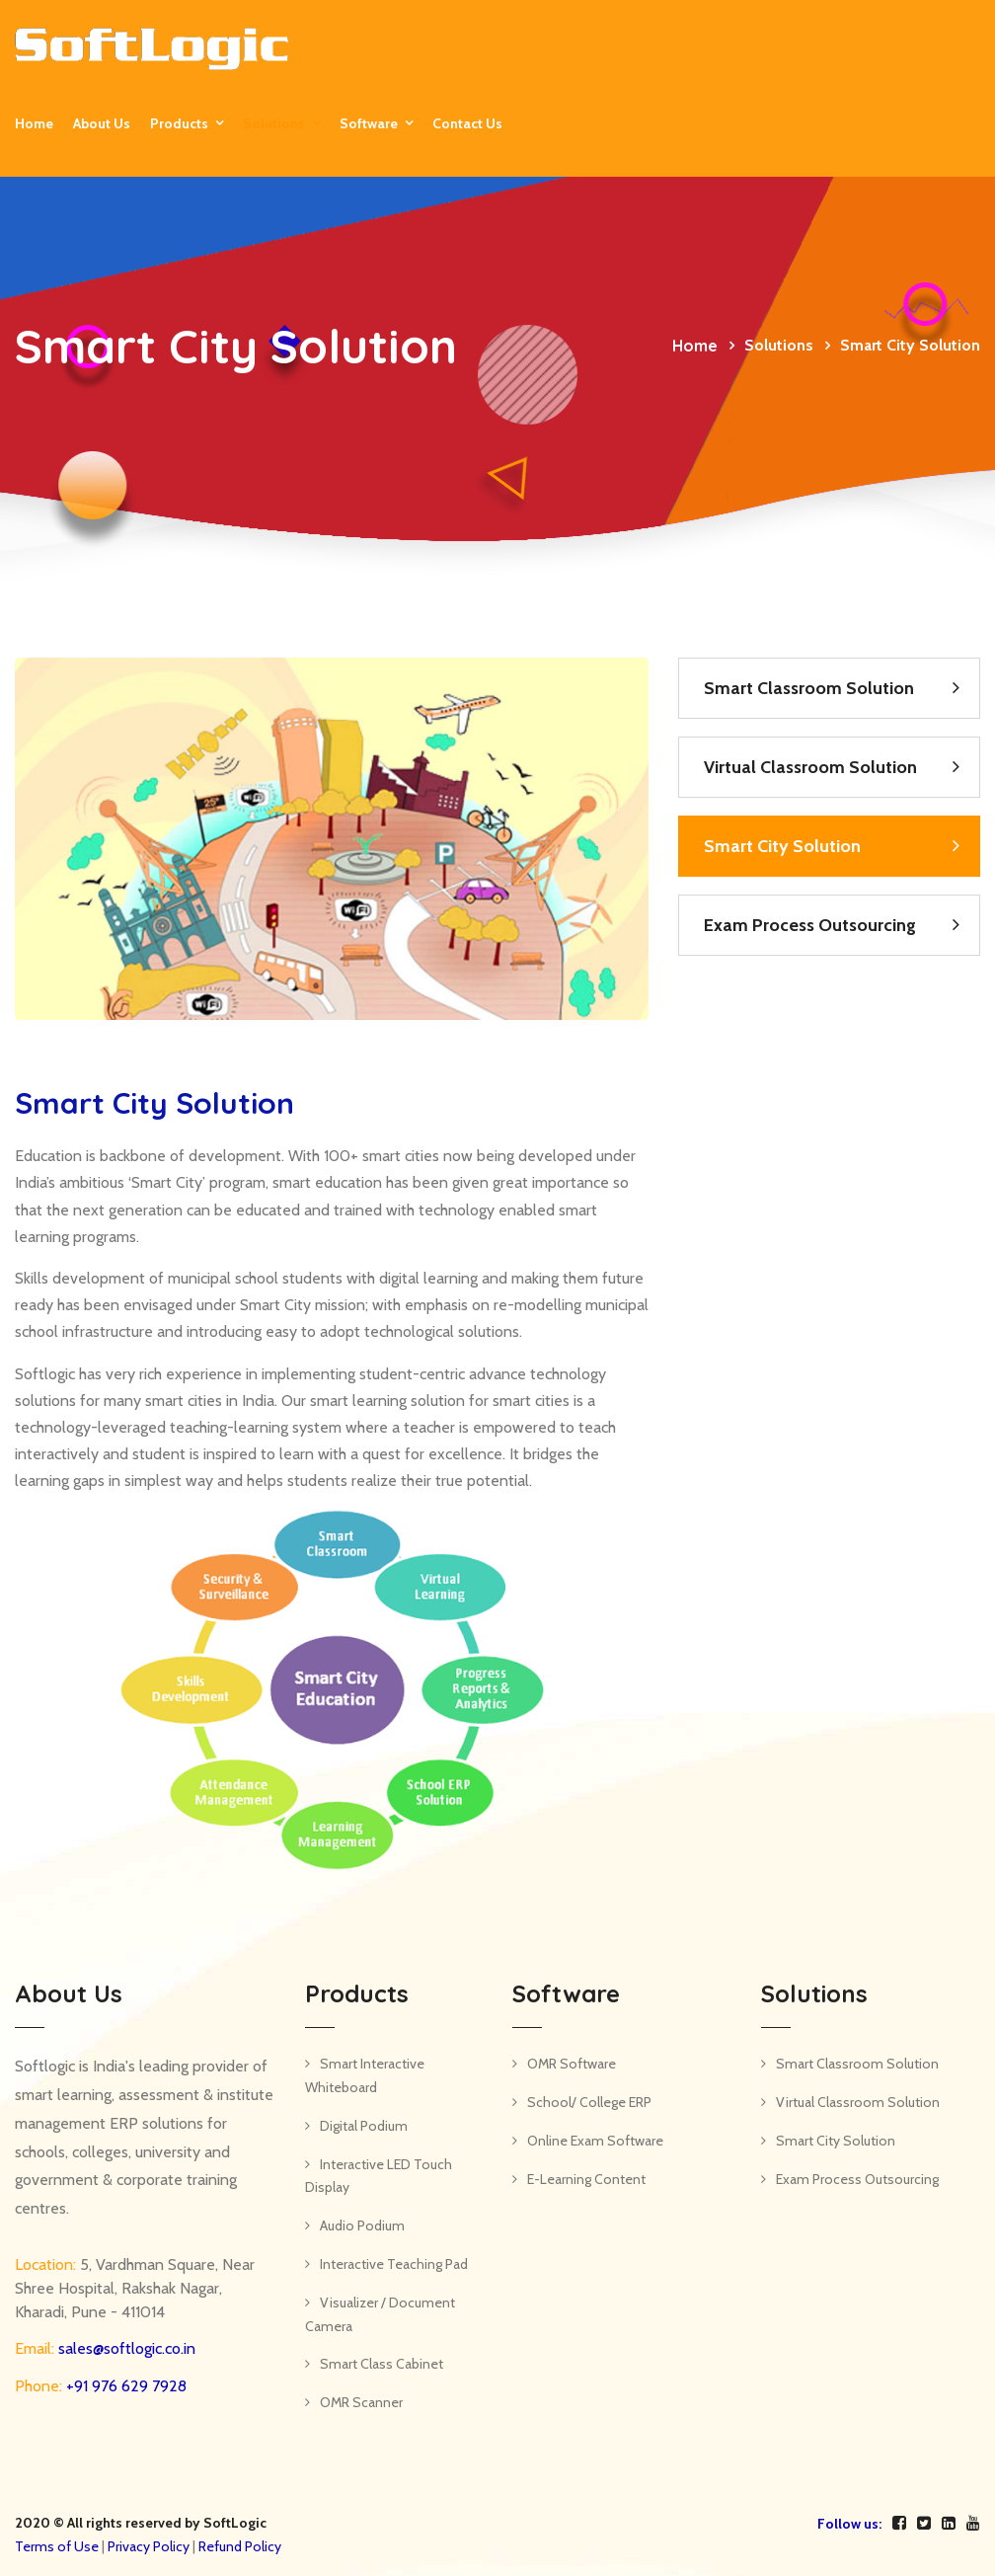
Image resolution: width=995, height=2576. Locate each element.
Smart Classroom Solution (809, 688)
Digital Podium (364, 2126)
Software (369, 123)
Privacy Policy (149, 2546)
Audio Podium (362, 2225)
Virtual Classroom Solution (810, 767)
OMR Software (571, 2063)
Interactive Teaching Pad (394, 2264)
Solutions (274, 123)
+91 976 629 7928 (124, 2386)
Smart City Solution (782, 846)
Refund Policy (239, 2546)
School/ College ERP (589, 2102)
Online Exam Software (595, 2140)
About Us (101, 123)
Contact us (467, 123)
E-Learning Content (586, 2179)
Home (34, 123)
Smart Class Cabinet (381, 2364)
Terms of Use (57, 2546)
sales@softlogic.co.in (124, 2348)
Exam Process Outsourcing (810, 925)
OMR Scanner (361, 2402)
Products (179, 123)
